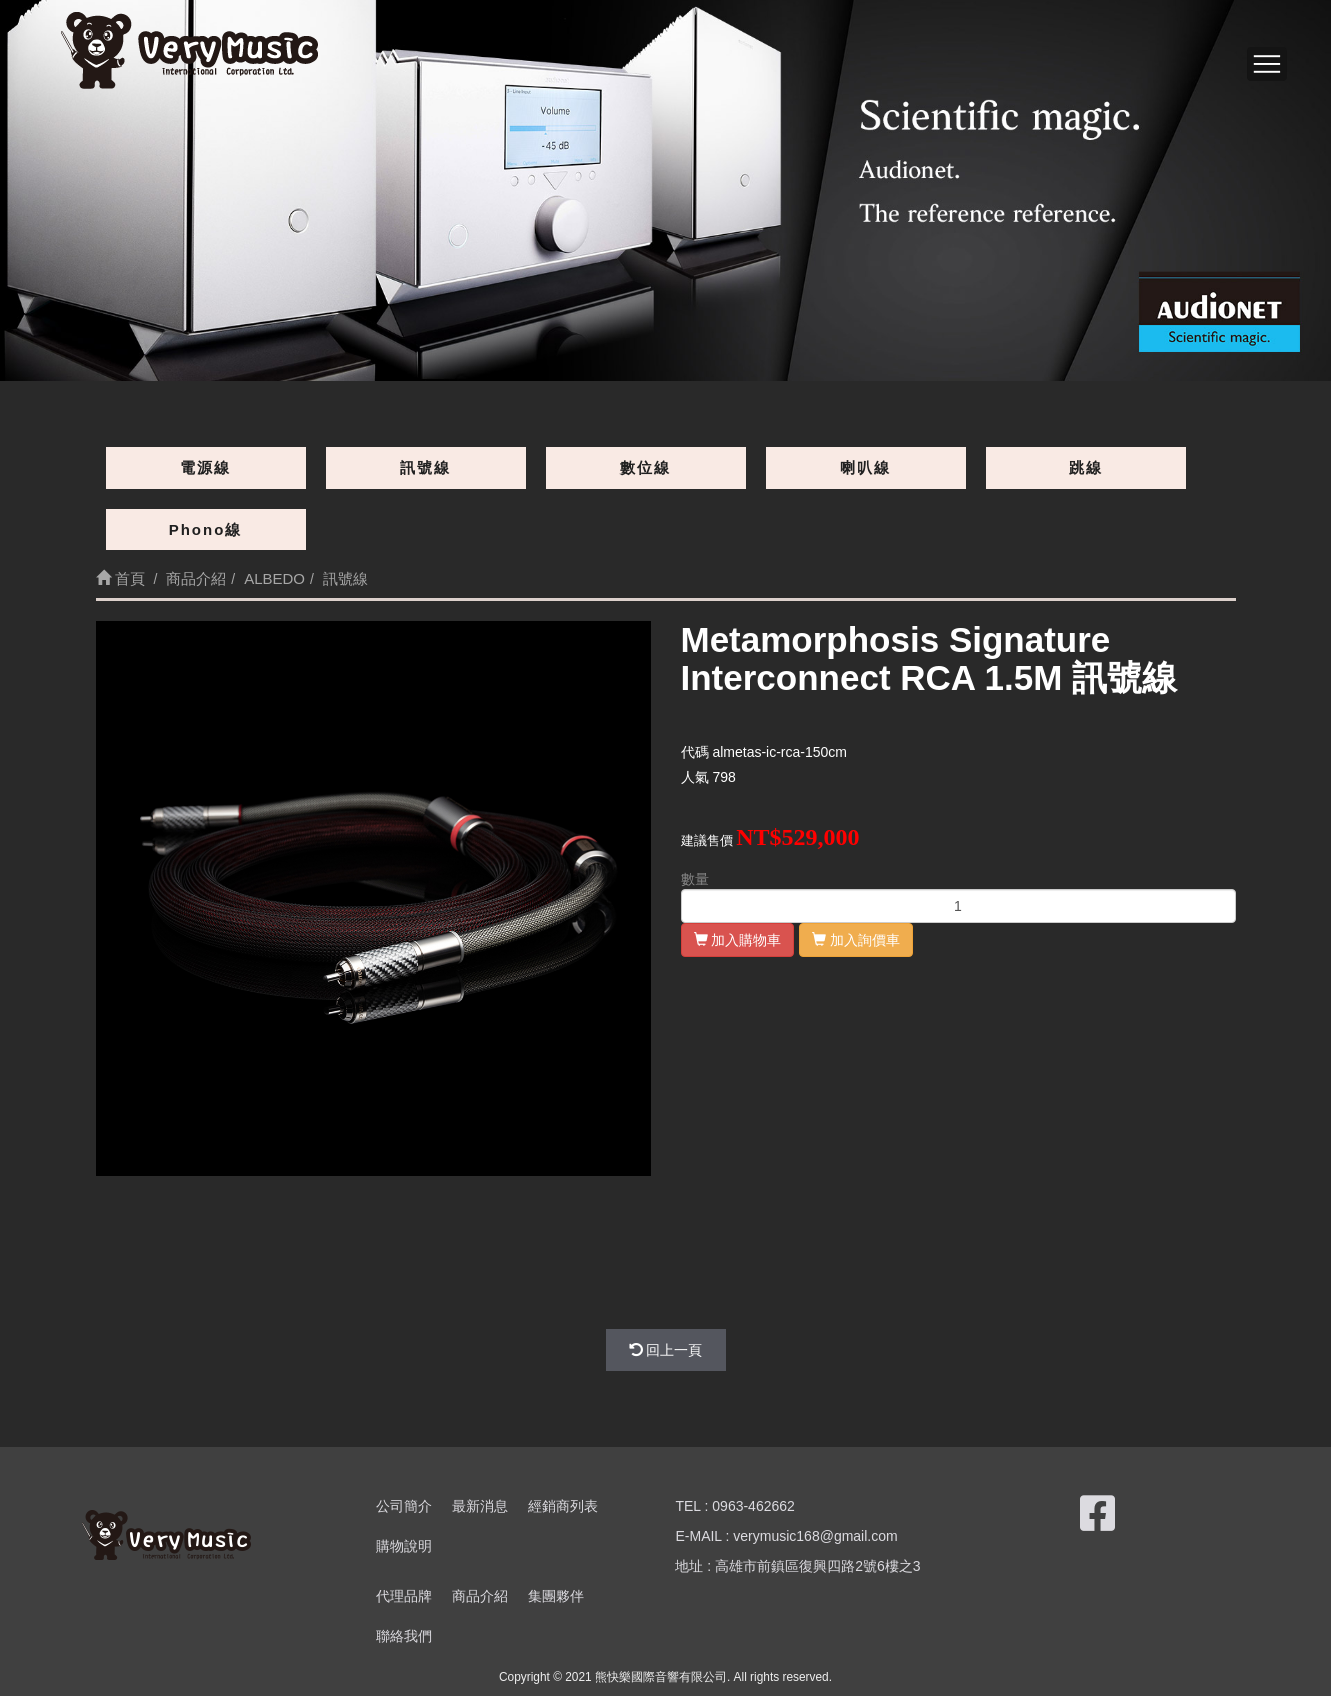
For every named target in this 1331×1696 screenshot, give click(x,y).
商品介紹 (480, 1596)
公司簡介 (404, 1506)
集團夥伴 (556, 1596)
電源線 (205, 467)
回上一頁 (666, 1350)
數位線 (645, 467)
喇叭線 (865, 467)
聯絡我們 (404, 1636)
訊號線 (425, 467)
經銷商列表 (563, 1506)
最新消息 (480, 1506)
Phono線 (206, 529)
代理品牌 (404, 1596)
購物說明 (404, 1546)
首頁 (120, 578)
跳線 (1086, 467)
